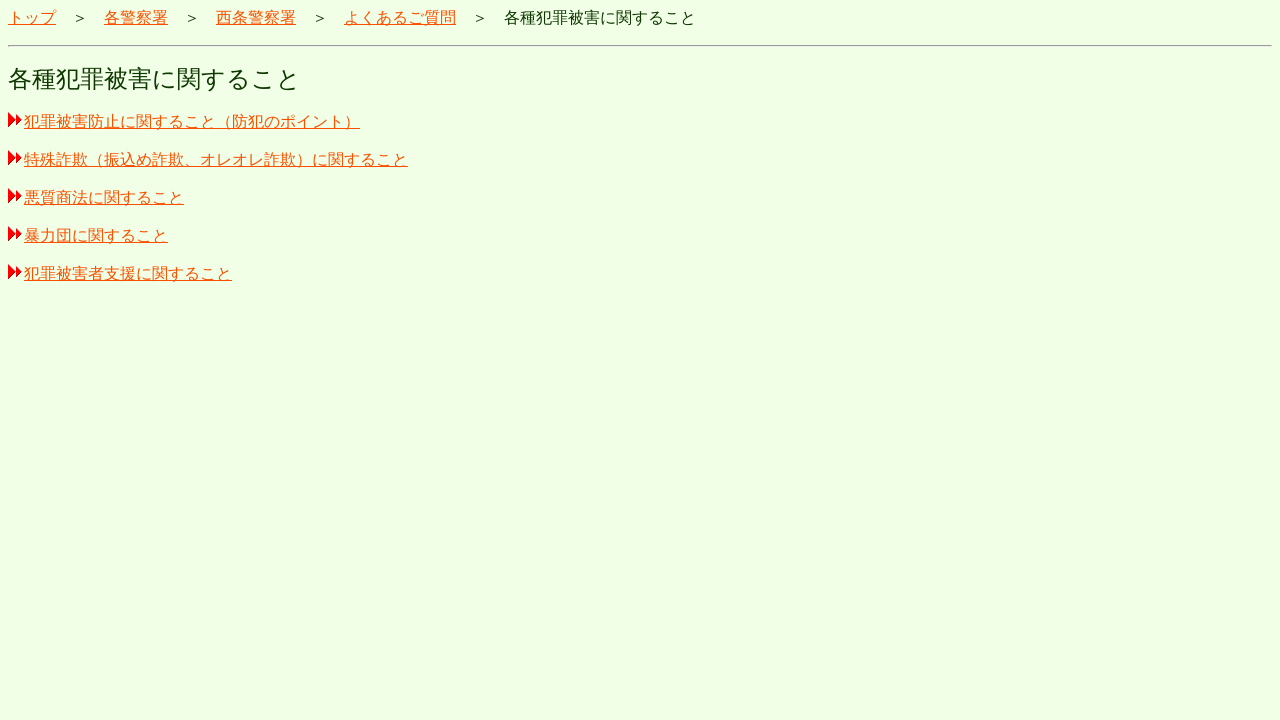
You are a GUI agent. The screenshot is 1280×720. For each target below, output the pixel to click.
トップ (32, 17)
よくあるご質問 (400, 17)
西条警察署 (256, 17)
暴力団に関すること (88, 235)
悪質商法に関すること (96, 197)
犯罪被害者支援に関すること (120, 273)
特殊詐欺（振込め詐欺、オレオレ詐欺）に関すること (208, 159)
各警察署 (136, 17)
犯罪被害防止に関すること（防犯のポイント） (184, 121)
